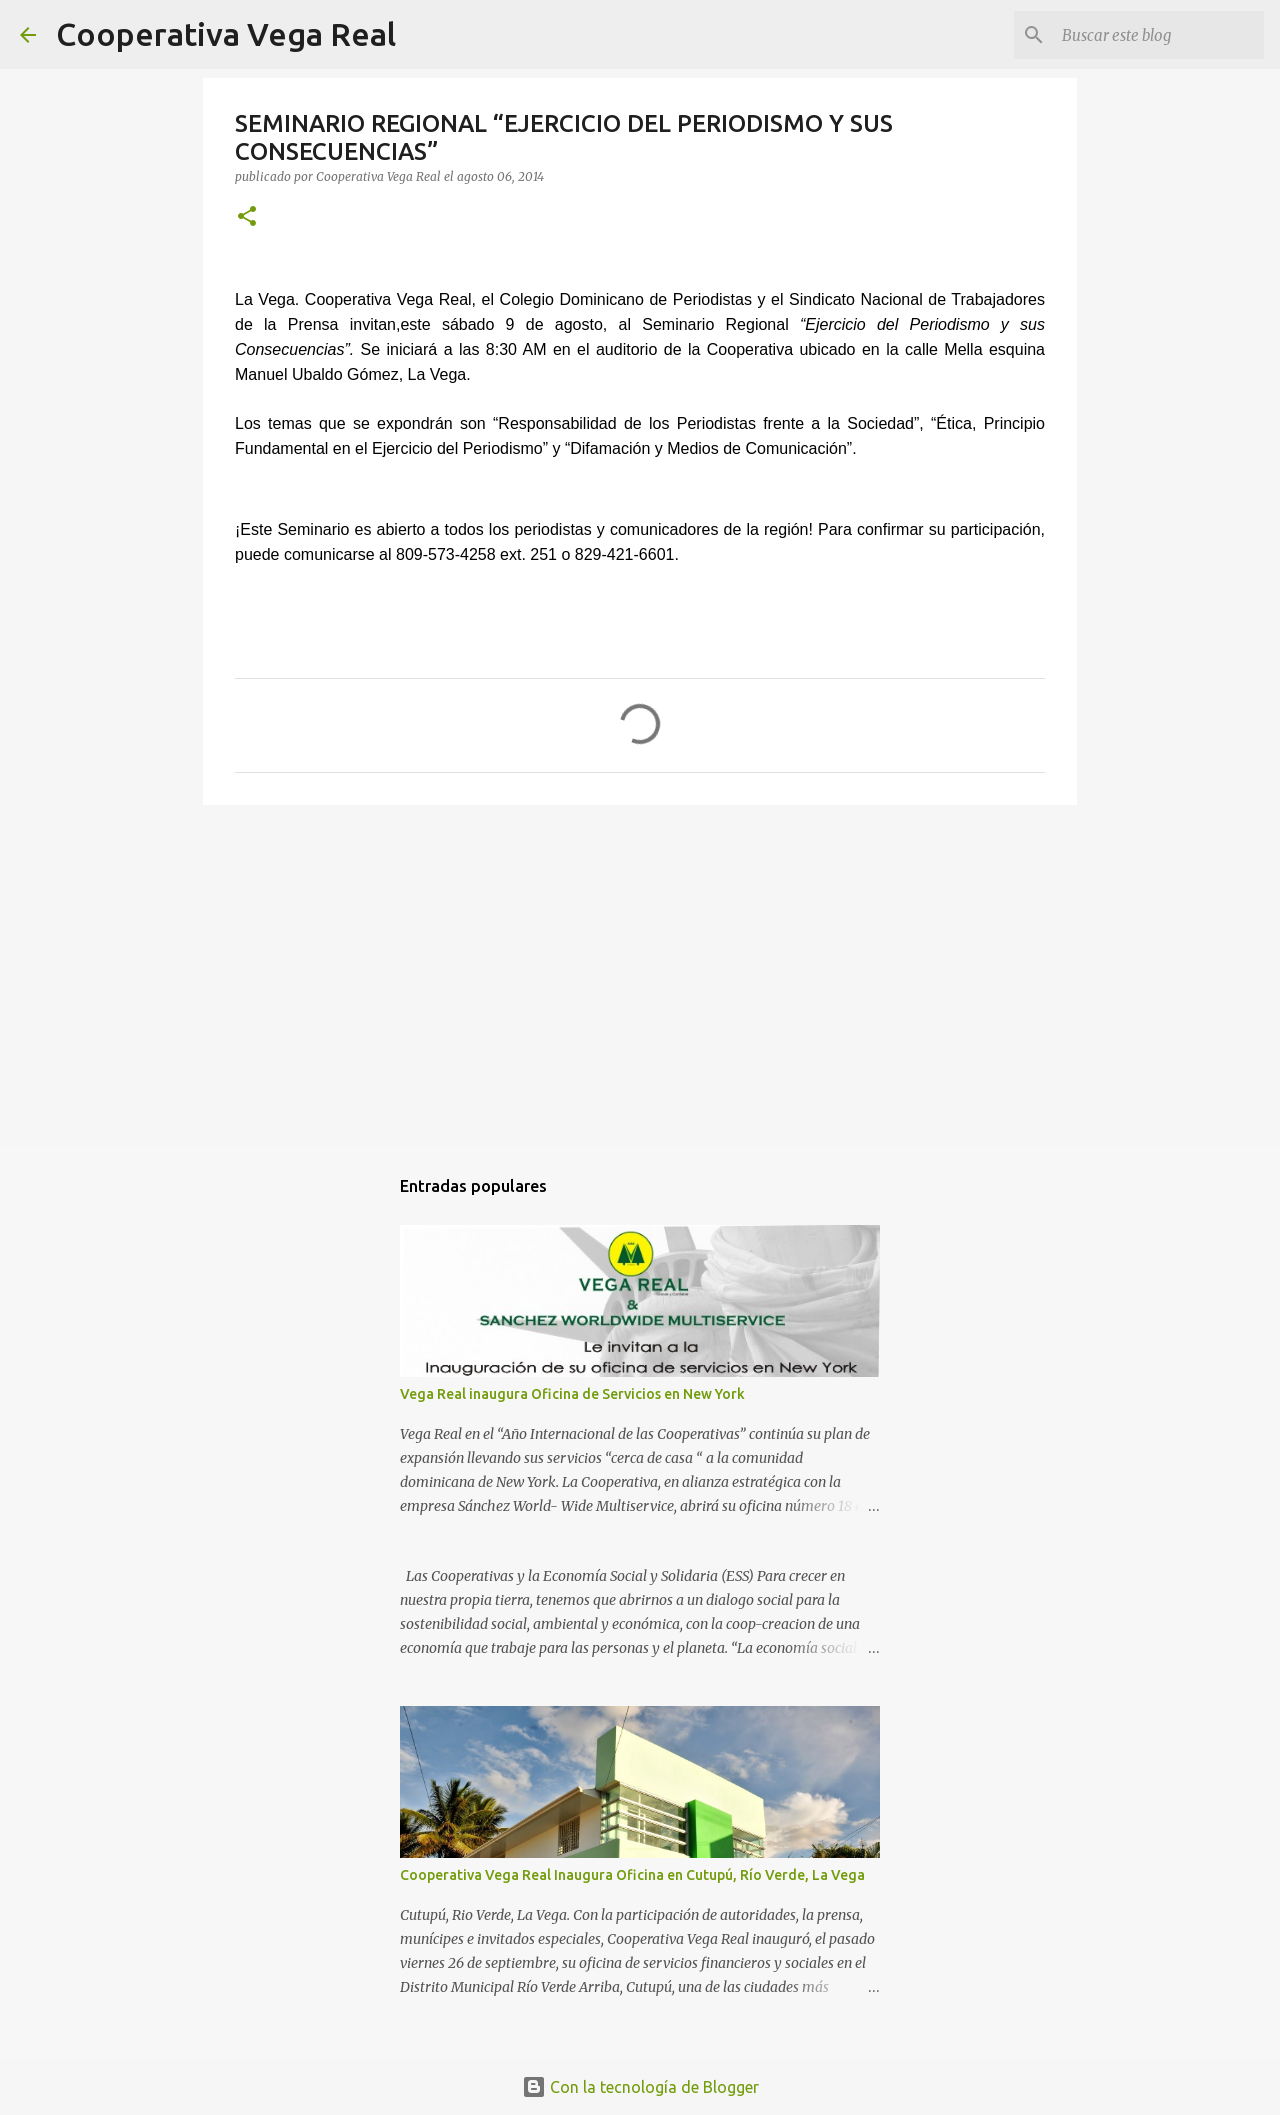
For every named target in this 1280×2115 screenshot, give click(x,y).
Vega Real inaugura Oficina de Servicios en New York (572, 1394)
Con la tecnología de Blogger (640, 2087)
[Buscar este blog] (1159, 35)
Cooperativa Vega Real (226, 34)
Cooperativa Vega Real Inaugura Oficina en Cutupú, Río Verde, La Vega (632, 1875)
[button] (247, 217)
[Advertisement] (640, 975)
